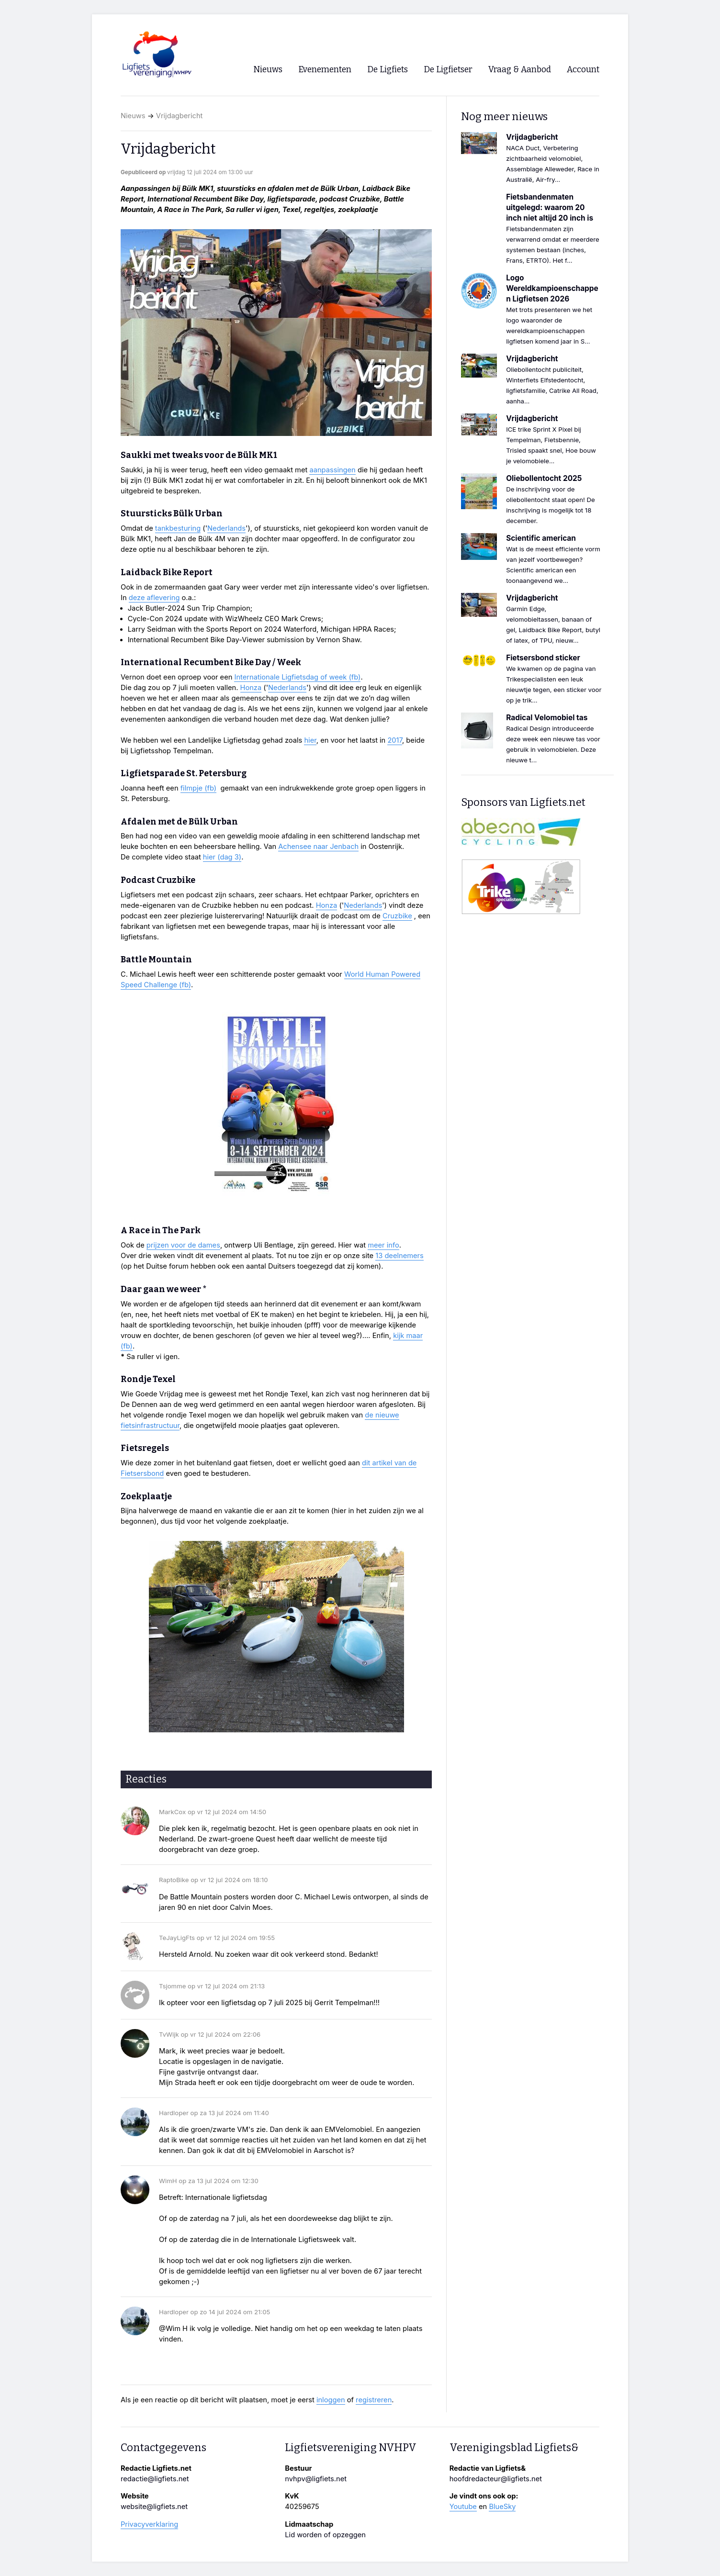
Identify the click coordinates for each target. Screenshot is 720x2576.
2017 (394, 740)
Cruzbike (397, 916)
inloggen (330, 2400)
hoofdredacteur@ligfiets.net (496, 2479)
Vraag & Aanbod (519, 70)
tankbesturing (178, 528)
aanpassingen (332, 470)
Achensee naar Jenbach (318, 846)
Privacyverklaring (149, 2524)
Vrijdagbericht (179, 116)
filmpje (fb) (198, 788)
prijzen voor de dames (183, 1245)
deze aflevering (154, 597)
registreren (374, 2400)
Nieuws (133, 116)
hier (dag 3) (222, 857)
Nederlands (226, 528)
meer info (383, 1245)
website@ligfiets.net (154, 2506)
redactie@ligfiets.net (155, 2479)
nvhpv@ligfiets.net (316, 2479)
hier (310, 740)
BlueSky (502, 2506)
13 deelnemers (399, 1255)
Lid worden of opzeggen (325, 2535)
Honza (251, 687)
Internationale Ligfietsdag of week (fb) (297, 677)
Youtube (463, 2506)
